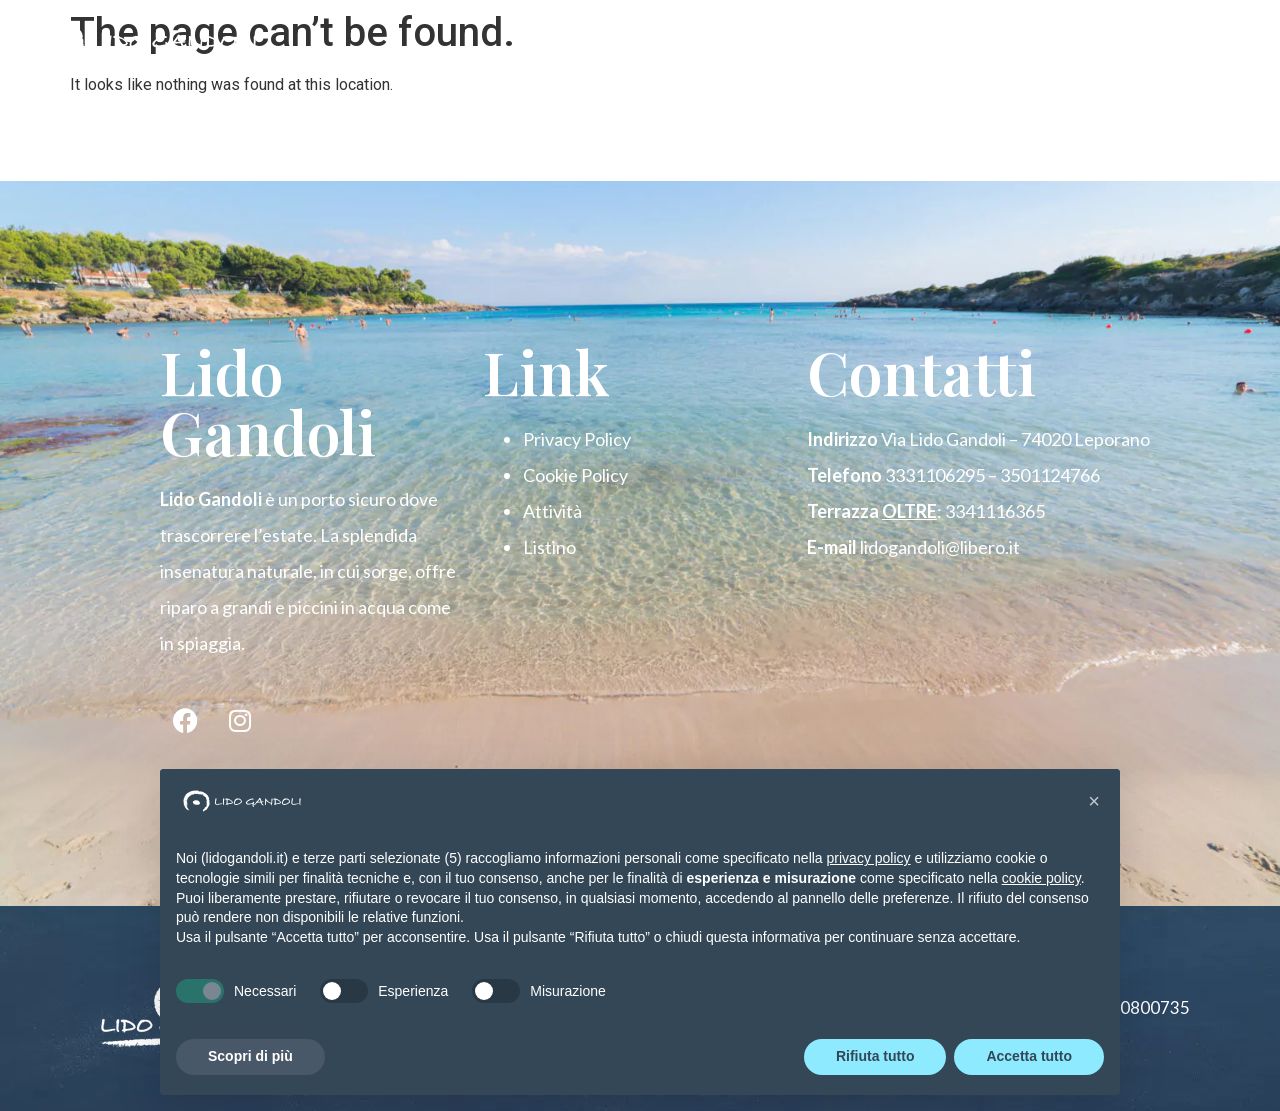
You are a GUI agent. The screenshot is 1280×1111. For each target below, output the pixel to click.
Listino (549, 547)
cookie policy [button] (1041, 878)
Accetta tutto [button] (1029, 1056)
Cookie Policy (575, 475)
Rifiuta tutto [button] (875, 1056)
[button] (1094, 801)
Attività (552, 511)
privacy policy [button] (869, 858)
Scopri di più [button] (250, 1056)
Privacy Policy (577, 439)
